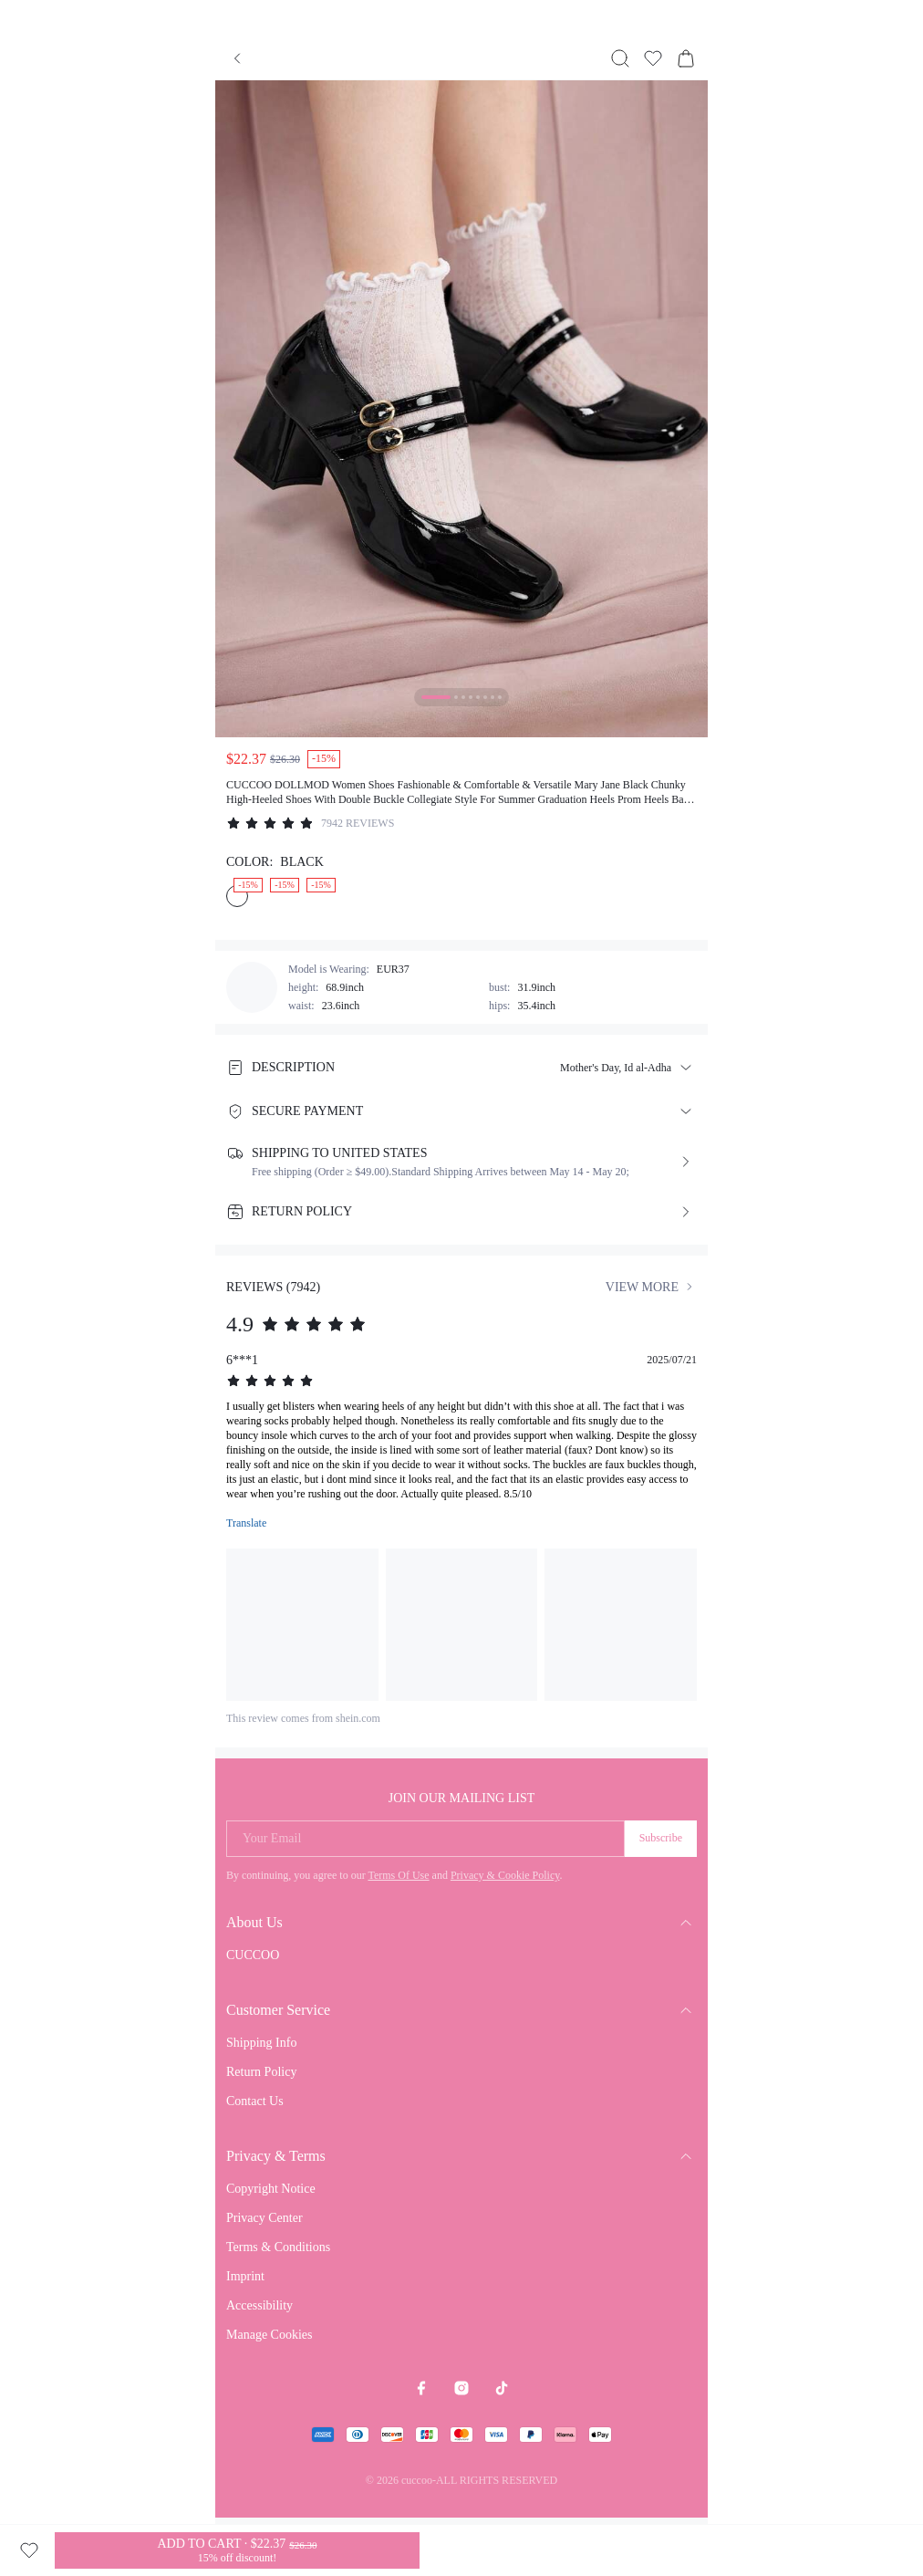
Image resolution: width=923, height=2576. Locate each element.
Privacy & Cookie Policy (505, 1875)
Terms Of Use (398, 1875)
